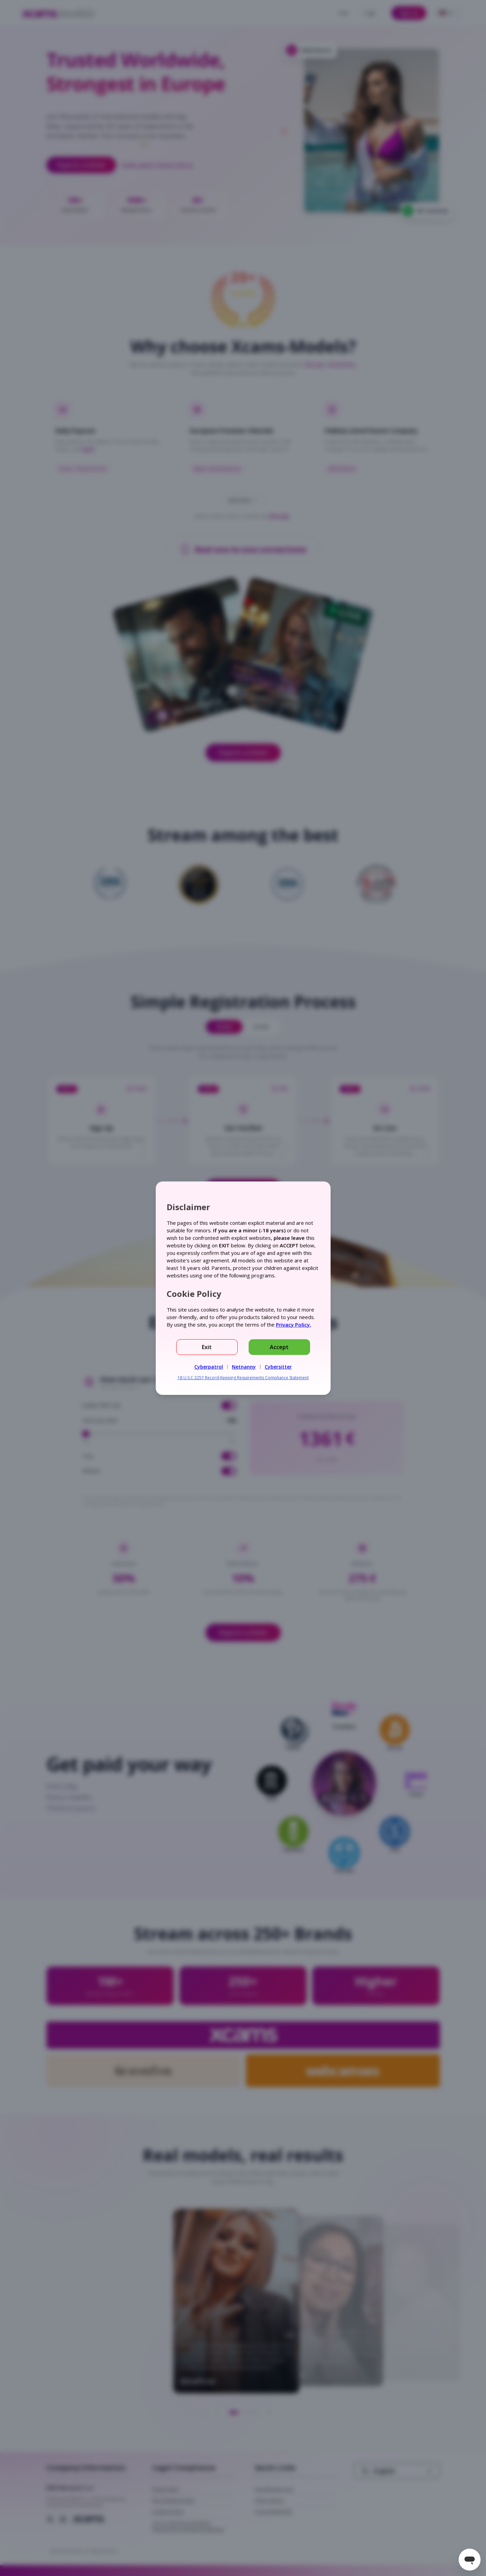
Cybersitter (278, 1366)
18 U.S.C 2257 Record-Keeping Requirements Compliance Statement (243, 1378)
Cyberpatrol (208, 1366)
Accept (279, 1347)
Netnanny (244, 1366)
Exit (207, 1347)
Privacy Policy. (293, 1324)
